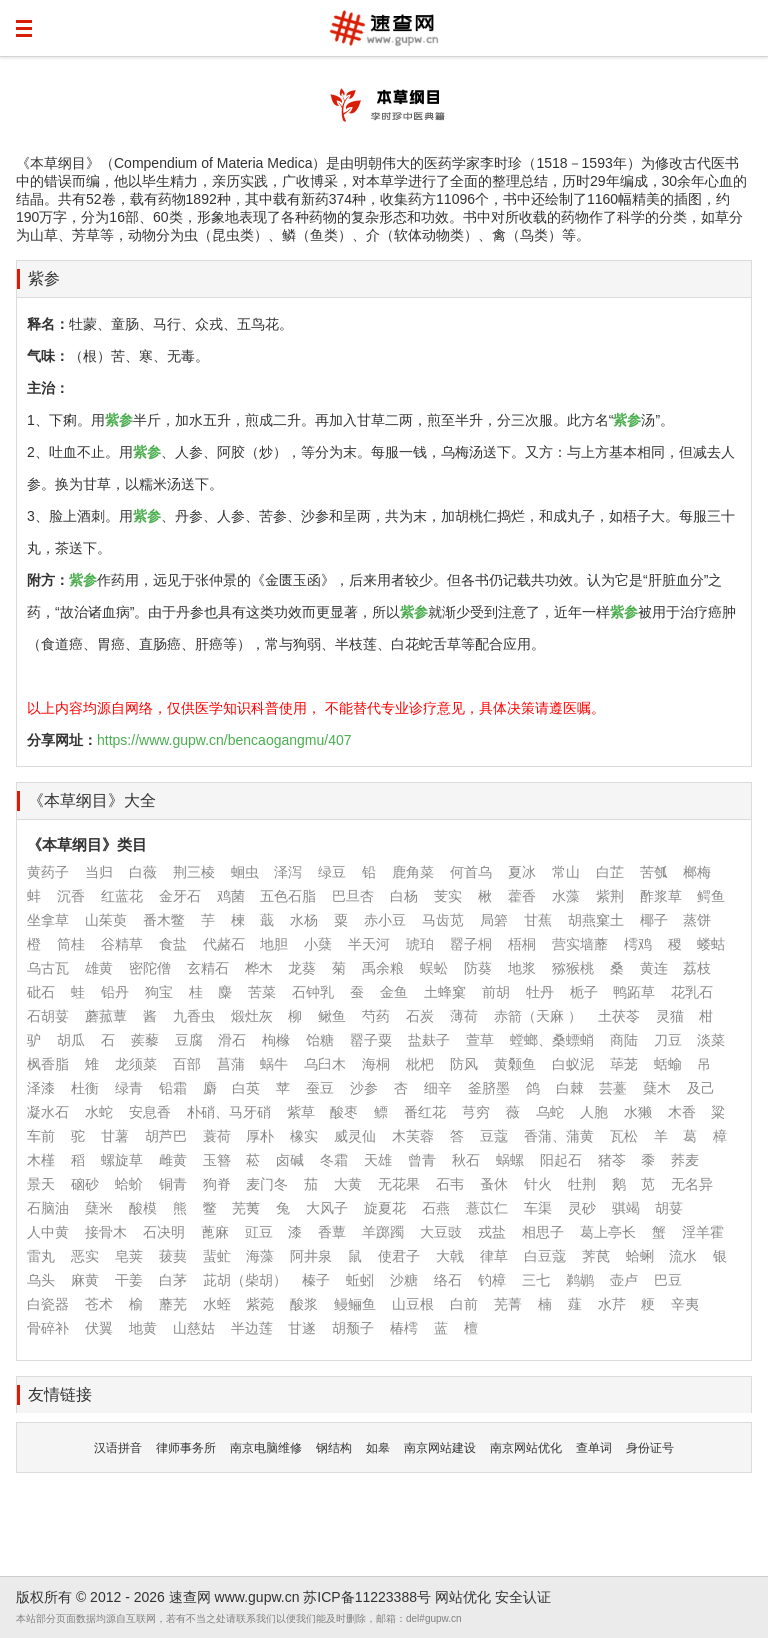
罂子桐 (471, 944)
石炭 (420, 1016)
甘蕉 (538, 920)
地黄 (143, 1328)
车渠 (538, 1208)
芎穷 (476, 1112)
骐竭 (626, 1208)
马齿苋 (443, 920)
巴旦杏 (353, 896)
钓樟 (492, 1280)
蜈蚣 (434, 968)
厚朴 (260, 1136)
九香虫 (194, 1016)
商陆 (624, 1040)
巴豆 (668, 1280)
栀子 (584, 992)
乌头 (41, 1280)
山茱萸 (106, 920)
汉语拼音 (118, 1448)
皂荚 (129, 1256)
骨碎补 (48, 1328)
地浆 (522, 968)
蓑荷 (217, 1136)
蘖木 (657, 1088)
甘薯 (115, 1136)
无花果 (399, 1184)
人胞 (594, 1112)
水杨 (304, 920)
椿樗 (404, 1328)
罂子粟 (371, 1040)
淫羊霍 (703, 1232)
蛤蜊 (640, 1256)
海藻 (260, 1256)
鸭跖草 (634, 992)
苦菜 (262, 992)
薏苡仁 (487, 1208)
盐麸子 (429, 1040)
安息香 (150, 1112)
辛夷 (685, 1304)
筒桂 (71, 944)
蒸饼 (697, 920)
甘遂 (302, 1328)
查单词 (594, 1448)
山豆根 (413, 1304)
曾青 (422, 1160)
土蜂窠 (445, 992)
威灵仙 (355, 1136)
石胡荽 (48, 1016)
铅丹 (115, 992)
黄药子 (48, 872)
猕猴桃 (573, 968)
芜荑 (246, 1208)
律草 (494, 1256)
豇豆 (259, 1232)
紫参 (44, 278)
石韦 (450, 1184)
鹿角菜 (413, 872)
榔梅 (697, 872)
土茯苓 (619, 1016)
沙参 (364, 1088)
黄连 (654, 968)
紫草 (301, 1112)
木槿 (41, 1160)
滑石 (232, 1040)
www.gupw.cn (257, 1597)
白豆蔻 (545, 1256)
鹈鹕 (580, 1280)
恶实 (85, 1256)
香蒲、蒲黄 (559, 1136)
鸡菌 (231, 896)
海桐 (376, 1064)
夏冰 (522, 872)
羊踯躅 (383, 1232)
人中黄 (48, 1232)
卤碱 (290, 1160)
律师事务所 (186, 1448)
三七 (536, 1280)
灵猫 (670, 1016)
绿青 (129, 1088)
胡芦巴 (166, 1136)
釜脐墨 (489, 1088)
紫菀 (260, 1304)
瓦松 (624, 1136)
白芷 (610, 872)
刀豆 (668, 1040)
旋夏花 (385, 1208)
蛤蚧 (129, 1184)
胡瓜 (71, 1040)
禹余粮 (383, 968)
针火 (538, 1184)
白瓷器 (48, 1304)
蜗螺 (510, 1160)
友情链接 (60, 1394)
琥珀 (420, 944)
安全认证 (523, 1597)
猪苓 (612, 1160)
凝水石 (48, 1112)
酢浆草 (661, 896)
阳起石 (561, 1160)
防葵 (478, 968)
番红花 (425, 1112)
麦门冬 (267, 1184)
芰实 (448, 896)
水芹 (612, 1304)
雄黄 (99, 968)
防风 (464, 1064)
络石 (448, 1280)
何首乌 (471, 872)
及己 (701, 1088)
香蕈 (332, 1232)
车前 (41, 1136)
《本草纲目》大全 (92, 800)
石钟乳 (313, 992)
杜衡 (85, 1088)
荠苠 (596, 1256)
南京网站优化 (526, 1448)
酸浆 (304, 1304)
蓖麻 (215, 1232)
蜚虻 (217, 1256)
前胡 (496, 992)
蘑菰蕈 (106, 1016)
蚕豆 (320, 1088)
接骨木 (106, 1232)
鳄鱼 (711, 896)
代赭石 (224, 944)
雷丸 (41, 1256)
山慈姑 (194, 1328)
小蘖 (318, 944)
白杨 (404, 896)
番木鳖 (164, 920)
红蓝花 (122, 896)
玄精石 (208, 968)
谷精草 (122, 944)
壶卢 (624, 1280)
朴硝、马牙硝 (229, 1112)
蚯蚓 (360, 1280)
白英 (246, 1088)
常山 (566, 872)
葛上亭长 (608, 1232)
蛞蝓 (668, 1064)
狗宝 (159, 992)
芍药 (376, 1016)
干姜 (129, 1280)
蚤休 (494, 1184)
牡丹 (540, 992)
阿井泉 (311, 1256)
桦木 (259, 968)
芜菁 (508, 1304)
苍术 (99, 1304)
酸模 (143, 1208)
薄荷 (464, 1016)
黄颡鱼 (515, 1064)
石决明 (164, 1232)
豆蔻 (494, 1136)
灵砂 (582, 1208)
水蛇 (99, 1112)
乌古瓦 (48, 968)
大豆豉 (441, 1232)
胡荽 (669, 1208)
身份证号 (650, 1448)
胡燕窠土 (596, 920)
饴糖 (320, 1040)
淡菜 (711, 1040)
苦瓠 (654, 872)
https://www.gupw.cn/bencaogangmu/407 (224, 740)
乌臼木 (325, 1064)
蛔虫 (245, 872)
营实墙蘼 (580, 944)
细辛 (438, 1088)
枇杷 (420, 1064)
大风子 (327, 1208)
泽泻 (288, 872)
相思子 (543, 1232)
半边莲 (252, 1328)
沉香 (71, 896)
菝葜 (173, 1256)
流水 (683, 1256)
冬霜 (334, 1160)
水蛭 (217, 1304)
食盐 (173, 944)
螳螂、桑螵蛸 (552, 1040)
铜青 (173, 1184)
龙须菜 (136, 1064)
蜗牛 (274, 1064)
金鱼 (394, 992)
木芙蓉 (413, 1136)
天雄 (378, 1160)
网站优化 (463, 1597)
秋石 (466, 1160)
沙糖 (404, 1280)
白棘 (570, 1088)
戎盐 (492, 1232)
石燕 (436, 1208)
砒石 (41, 992)
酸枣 (344, 1112)
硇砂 (85, 1184)
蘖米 (99, 1208)
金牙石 (180, 896)
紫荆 (610, 896)
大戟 (450, 1256)
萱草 (480, 1040)
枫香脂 (48, 1064)
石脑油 (48, 1208)
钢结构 (334, 1448)
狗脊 (217, 1184)
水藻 (566, 896)
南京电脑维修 (266, 1448)
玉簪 (217, 1160)
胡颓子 (353, 1328)
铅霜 (173, 1088)
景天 (41, 1184)
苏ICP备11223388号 (367, 1597)
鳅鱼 (332, 1016)
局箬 (494, 920)
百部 (187, 1064)
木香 (682, 1112)
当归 (99, 872)
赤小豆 (385, 920)
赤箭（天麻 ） (538, 1016)
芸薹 (613, 1088)
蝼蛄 (711, 944)
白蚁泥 (573, 1064)
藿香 (522, 896)
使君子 (399, 1256)
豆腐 (189, 1040)
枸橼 (276, 1040)
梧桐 (522, 944)
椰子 (654, 920)
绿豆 (332, 872)
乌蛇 (550, 1112)
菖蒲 (231, 1064)
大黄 (348, 1184)
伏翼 (99, 1328)
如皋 (378, 1448)
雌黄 (173, 1160)
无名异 (692, 1184)
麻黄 (85, 1280)
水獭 (638, 1112)
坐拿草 (48, 920)
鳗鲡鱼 (355, 1304)
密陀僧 (150, 968)
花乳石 (692, 992)
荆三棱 (194, 872)
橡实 (304, 1136)
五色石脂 (288, 896)
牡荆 (582, 1184)
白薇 (143, 872)
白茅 (173, 1280)
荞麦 (685, 1160)
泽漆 (41, 1088)
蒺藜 (145, 1040)
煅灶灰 (252, 1016)
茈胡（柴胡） (245, 1280)
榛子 (316, 1280)
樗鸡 (638, 944)
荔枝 (697, 968)
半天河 (369, 944)
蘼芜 (173, 1304)
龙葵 (302, 968)
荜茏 (624, 1064)
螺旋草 (122, 1160)
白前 (464, 1304)
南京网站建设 (440, 1448)
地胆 (274, 944)
